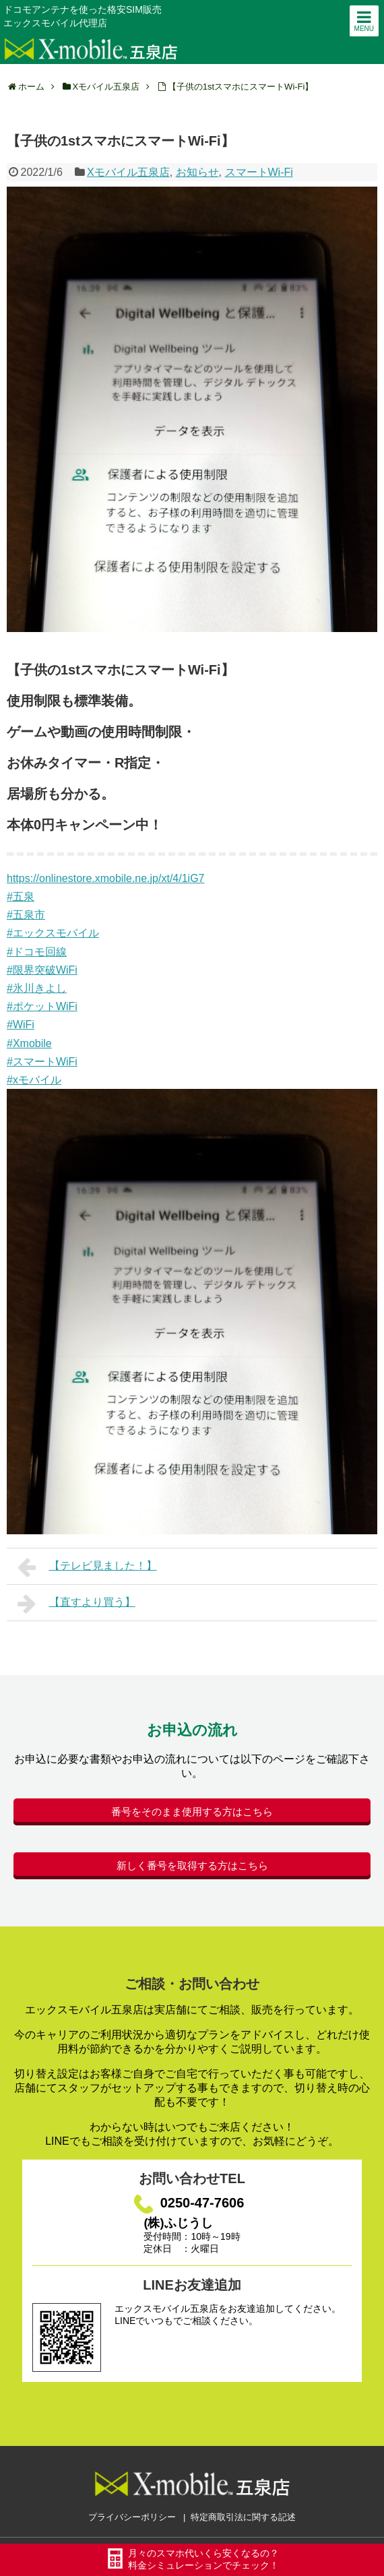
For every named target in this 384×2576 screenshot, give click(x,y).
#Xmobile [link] (29, 1043)
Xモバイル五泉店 (128, 172)
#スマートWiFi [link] (42, 1061)
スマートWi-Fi (259, 172)
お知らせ (197, 172)
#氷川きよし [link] (37, 988)
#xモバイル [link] (34, 1080)
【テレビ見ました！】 (87, 1567)
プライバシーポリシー (132, 2517)
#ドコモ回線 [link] (37, 951)
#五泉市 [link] (26, 914)
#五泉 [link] (20, 896)
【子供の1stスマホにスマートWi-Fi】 (241, 87)
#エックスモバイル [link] (53, 933)
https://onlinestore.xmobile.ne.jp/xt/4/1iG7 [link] (106, 878)
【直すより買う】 (76, 1603)
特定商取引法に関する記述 (243, 2517)
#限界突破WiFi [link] (42, 970)
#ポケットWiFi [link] (42, 1006)
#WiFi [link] (20, 1024)
